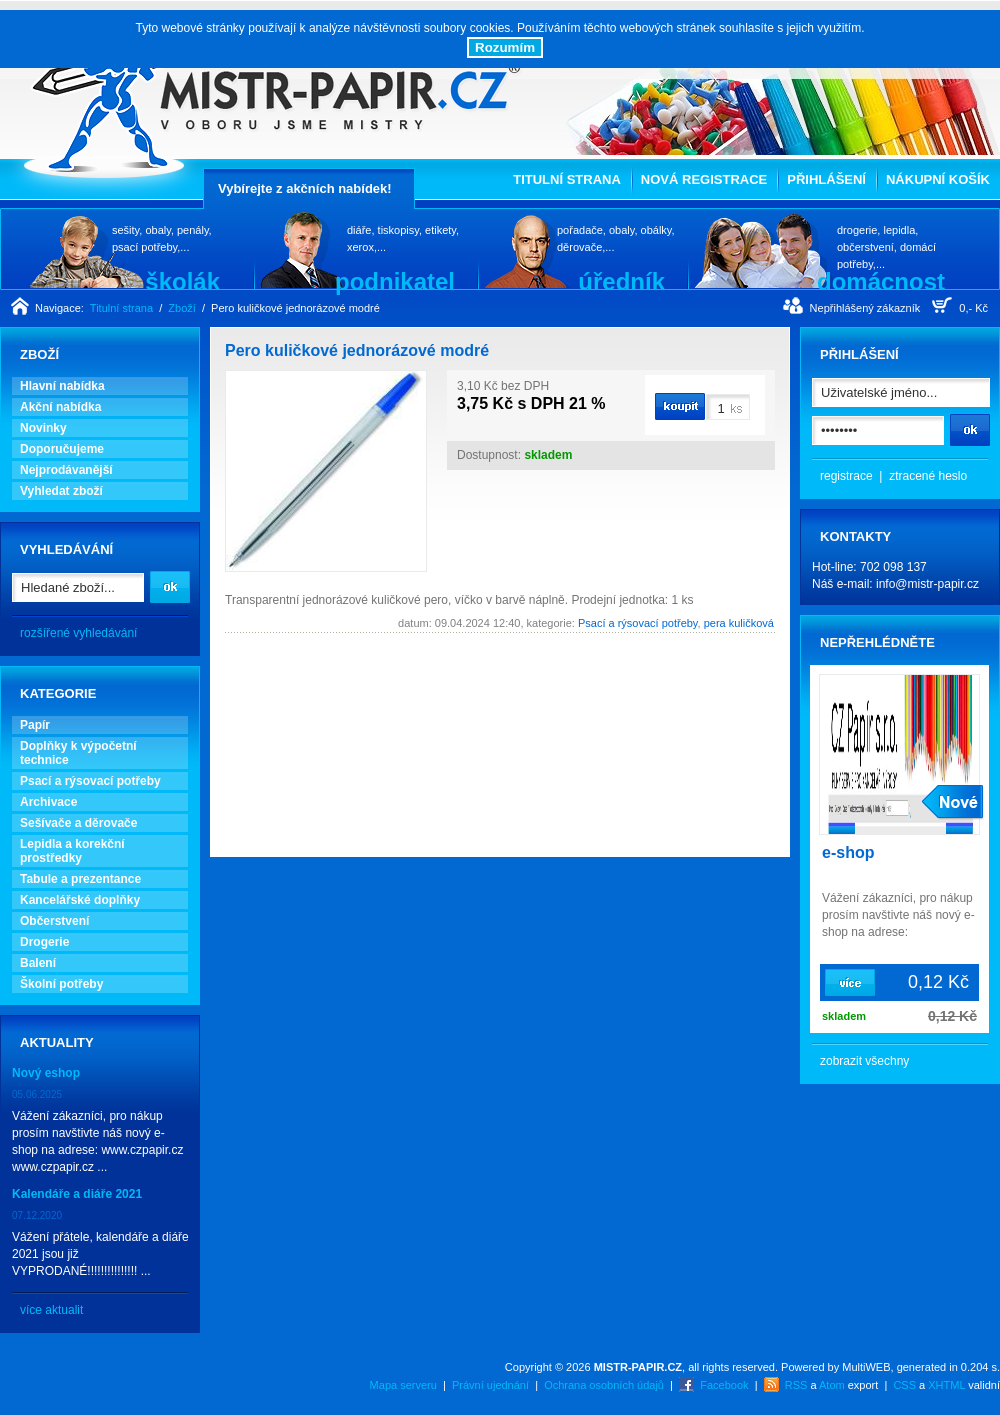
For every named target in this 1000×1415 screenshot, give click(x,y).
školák (182, 281)
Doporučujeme (62, 449)
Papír (35, 725)
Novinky (43, 428)
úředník (621, 281)
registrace (846, 476)
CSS (904, 1385)
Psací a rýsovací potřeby (90, 781)
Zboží (182, 308)
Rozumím (505, 47)
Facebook (724, 1385)
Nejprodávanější (66, 470)
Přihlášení (826, 179)
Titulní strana (567, 179)
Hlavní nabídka (62, 386)
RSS (796, 1385)
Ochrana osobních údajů (604, 1385)
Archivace (48, 802)
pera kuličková (739, 623)
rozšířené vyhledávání (78, 633)
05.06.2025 (37, 1094)
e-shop (848, 852)
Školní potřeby (61, 984)
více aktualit (51, 1310)
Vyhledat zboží (61, 491)
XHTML (946, 1385)
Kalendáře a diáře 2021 (77, 1194)
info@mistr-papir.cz (927, 584)
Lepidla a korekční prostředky (72, 851)
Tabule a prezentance (80, 879)
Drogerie (44, 942)
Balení (38, 963)
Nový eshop (46, 1073)
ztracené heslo (928, 476)
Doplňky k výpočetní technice (78, 753)
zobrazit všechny (864, 1061)
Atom (832, 1385)
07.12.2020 (37, 1215)
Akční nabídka (60, 407)
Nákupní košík (938, 179)
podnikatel (395, 281)
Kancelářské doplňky (80, 900)
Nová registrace (704, 179)
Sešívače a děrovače (78, 823)
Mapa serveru (403, 1385)
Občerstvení (54, 921)
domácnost (881, 281)
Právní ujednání (490, 1385)
